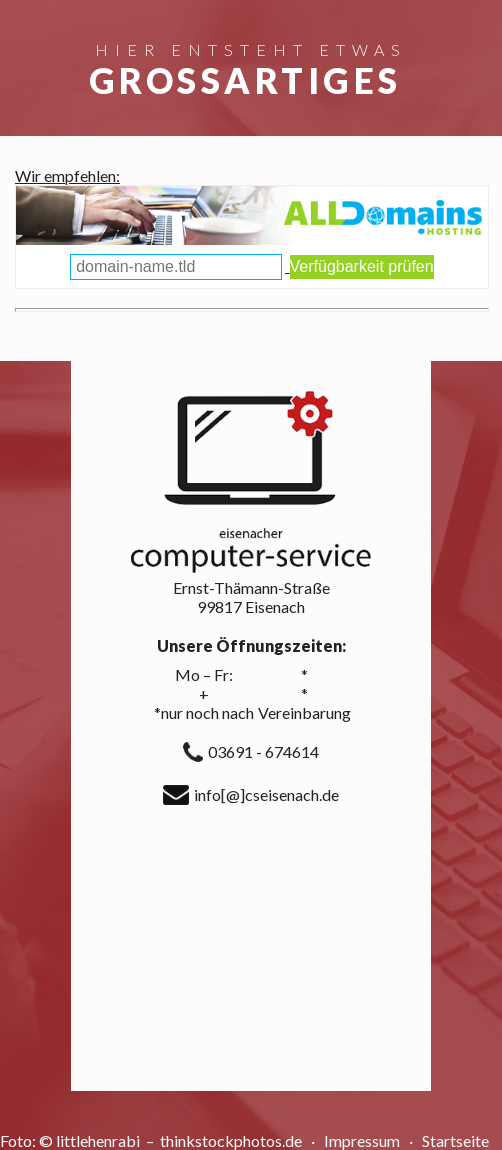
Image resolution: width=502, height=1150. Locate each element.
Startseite (455, 1140)
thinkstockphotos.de (232, 1140)
